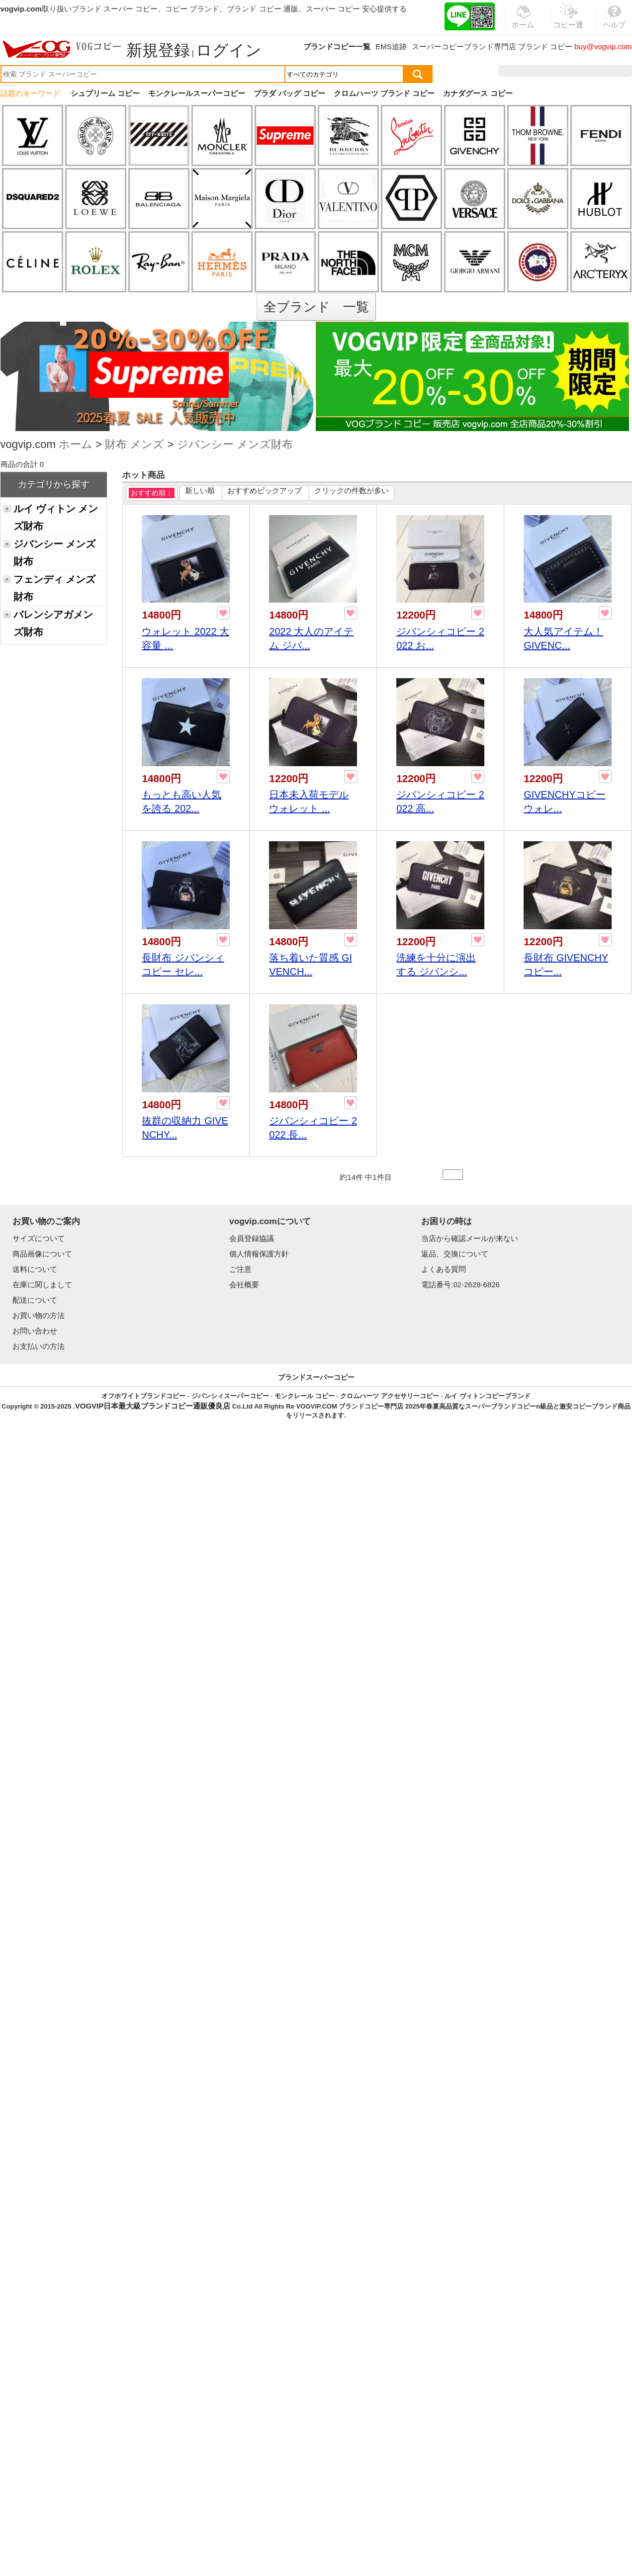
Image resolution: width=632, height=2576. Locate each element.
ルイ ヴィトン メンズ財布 (55, 517)
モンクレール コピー (304, 1396)
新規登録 (158, 50)
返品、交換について (454, 1253)
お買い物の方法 (38, 1315)
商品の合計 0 (22, 464)
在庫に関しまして (42, 1284)
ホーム (75, 445)
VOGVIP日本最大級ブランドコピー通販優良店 (153, 1406)
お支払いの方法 (38, 1346)
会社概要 (244, 1284)
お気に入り (568, 71)
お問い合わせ (34, 1331)
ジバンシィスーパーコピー (230, 1396)
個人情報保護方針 (259, 1253)
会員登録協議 (251, 1238)
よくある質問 (443, 1269)
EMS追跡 (391, 46)
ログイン (229, 50)
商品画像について (42, 1253)
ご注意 (240, 1269)
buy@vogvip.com (603, 46)
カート (609, 71)
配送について (34, 1300)
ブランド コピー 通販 (262, 8)
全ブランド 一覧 (316, 306)
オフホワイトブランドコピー (143, 1396)
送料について (34, 1269)
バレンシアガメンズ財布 (53, 623)
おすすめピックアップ (264, 490)
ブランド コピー (545, 46)
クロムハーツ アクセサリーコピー (389, 1396)
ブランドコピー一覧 (336, 46)
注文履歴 (524, 71)
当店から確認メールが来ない (469, 1238)
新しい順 (200, 490)
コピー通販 (569, 21)
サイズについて (38, 1238)
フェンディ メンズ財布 (54, 588)
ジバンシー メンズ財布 (235, 445)
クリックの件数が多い (351, 490)
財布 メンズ (134, 445)
